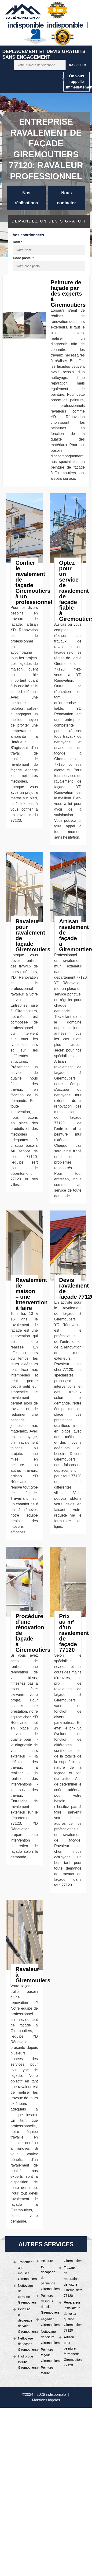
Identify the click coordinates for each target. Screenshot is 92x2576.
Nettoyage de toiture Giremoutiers (48, 2337)
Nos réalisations (26, 198)
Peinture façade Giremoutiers (48, 2355)
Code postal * (23, 258)
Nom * (17, 242)
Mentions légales (46, 2400)
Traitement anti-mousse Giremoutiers (25, 2270)
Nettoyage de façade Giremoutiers (25, 2343)
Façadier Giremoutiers (48, 2322)
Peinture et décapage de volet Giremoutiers (25, 2320)
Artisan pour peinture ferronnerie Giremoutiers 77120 (71, 2351)
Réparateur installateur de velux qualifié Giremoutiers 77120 (71, 2316)
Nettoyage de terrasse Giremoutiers (25, 2294)
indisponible (26, 25)
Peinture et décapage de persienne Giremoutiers (48, 2275)
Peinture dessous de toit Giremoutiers (48, 2304)
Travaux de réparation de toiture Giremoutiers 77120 (71, 2281)
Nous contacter (66, 198)
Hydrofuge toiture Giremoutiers (25, 2361)
